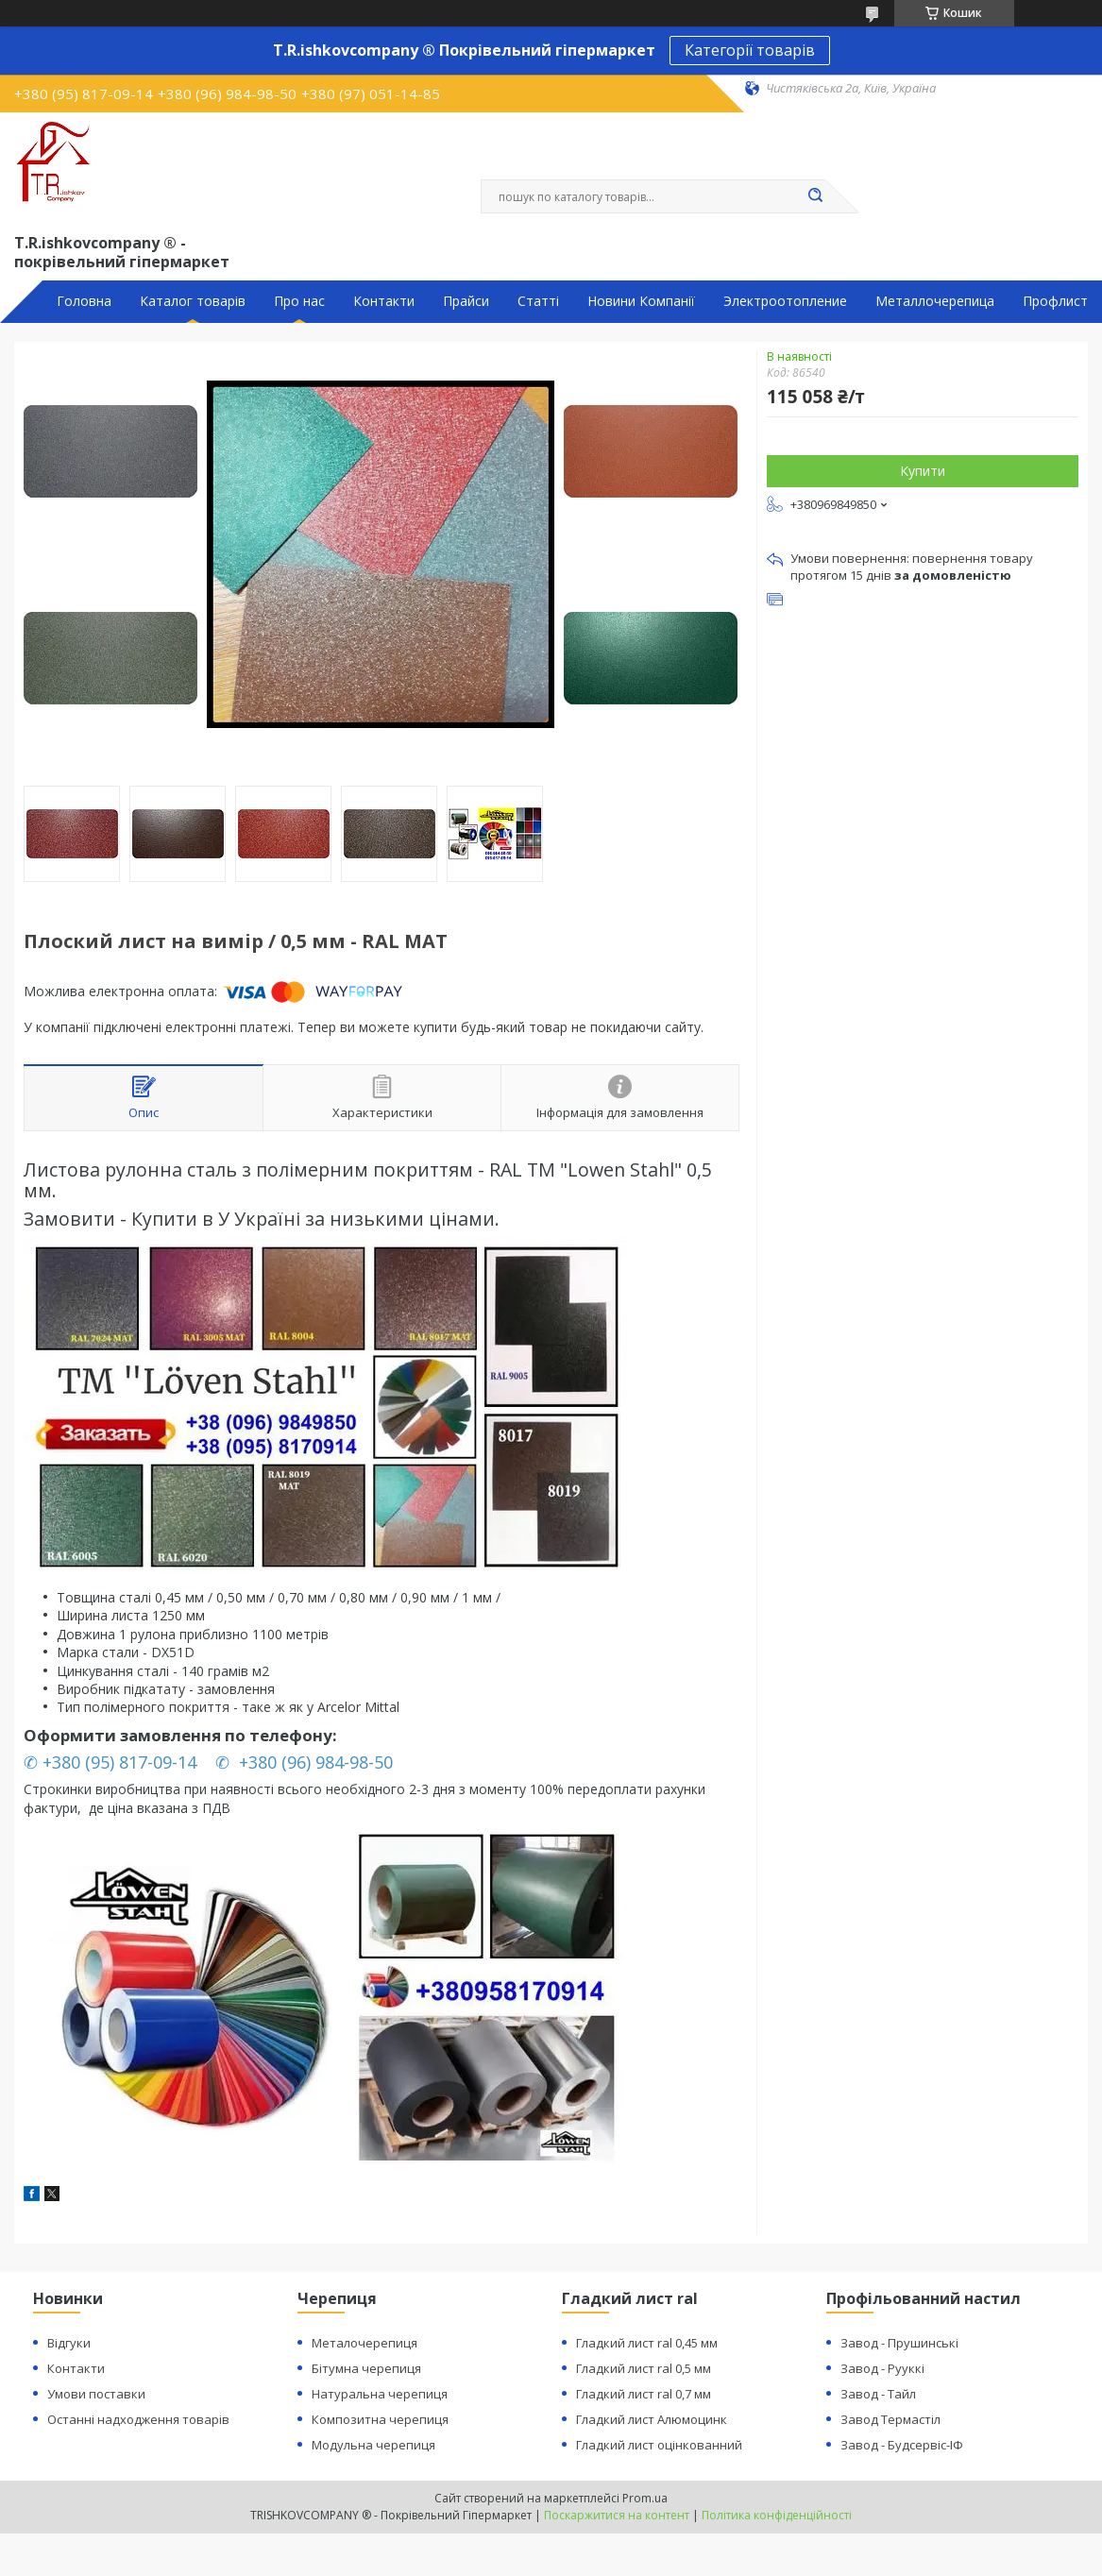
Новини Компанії (641, 301)
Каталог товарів (193, 301)
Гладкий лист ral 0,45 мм (647, 2342)
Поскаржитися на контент (616, 2515)
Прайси (466, 301)
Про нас (299, 301)
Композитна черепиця (380, 2419)
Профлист (1055, 301)
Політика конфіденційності (777, 2515)
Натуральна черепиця (380, 2393)
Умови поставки (96, 2393)
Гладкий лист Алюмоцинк (651, 2419)
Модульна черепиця (373, 2444)
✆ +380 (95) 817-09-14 (112, 1762)
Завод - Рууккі (882, 2368)
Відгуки (69, 2342)
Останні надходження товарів (138, 2419)
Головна (84, 301)
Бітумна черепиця (366, 2368)
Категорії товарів (750, 50)
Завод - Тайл (878, 2393)
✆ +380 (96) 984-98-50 (306, 1762)
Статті (538, 301)
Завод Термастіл (890, 2419)
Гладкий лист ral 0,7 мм (643, 2393)
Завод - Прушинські (899, 2342)
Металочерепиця (364, 2342)
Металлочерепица (934, 301)
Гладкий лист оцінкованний (659, 2444)
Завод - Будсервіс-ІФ (901, 2444)
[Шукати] (816, 196)
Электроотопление (785, 301)
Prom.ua (645, 2498)
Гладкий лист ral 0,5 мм (643, 2368)
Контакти (384, 301)
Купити (922, 471)
